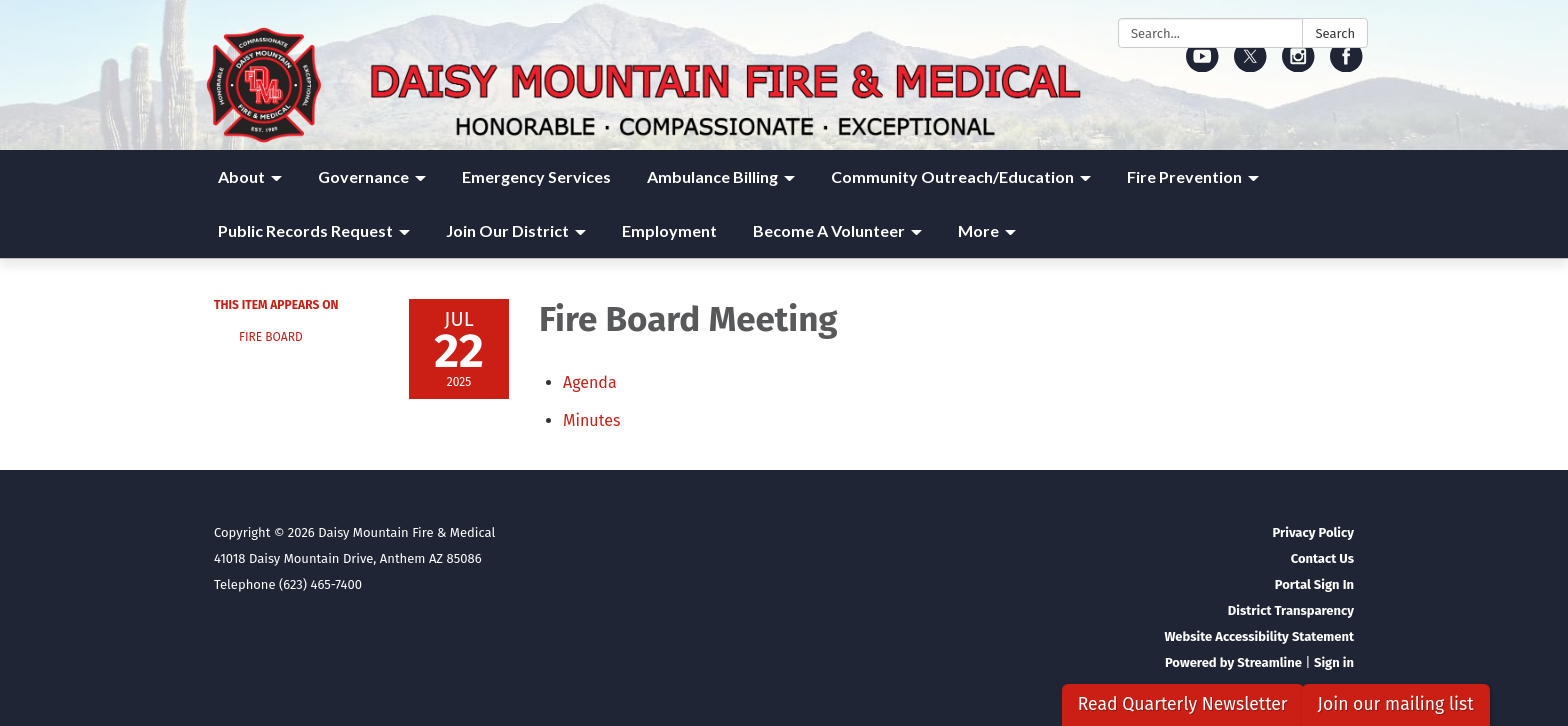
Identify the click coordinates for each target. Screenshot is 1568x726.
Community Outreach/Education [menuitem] (952, 176)
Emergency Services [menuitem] (536, 176)
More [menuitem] (978, 230)
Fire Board (271, 337)
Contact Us (1322, 558)
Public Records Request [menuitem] (305, 230)
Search (1335, 33)
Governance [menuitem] (363, 176)
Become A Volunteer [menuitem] (829, 230)
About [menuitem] (241, 176)
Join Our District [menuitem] (507, 230)
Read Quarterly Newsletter (1183, 704)
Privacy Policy (1313, 532)
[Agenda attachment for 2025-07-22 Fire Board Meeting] (590, 382)
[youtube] (1202, 65)
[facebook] (1346, 65)
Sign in (1334, 662)
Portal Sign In (1314, 584)
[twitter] (1250, 65)
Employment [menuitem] (669, 230)
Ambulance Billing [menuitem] (712, 176)
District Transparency (1291, 610)
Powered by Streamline (1233, 662)
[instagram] (1298, 65)
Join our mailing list (1396, 704)
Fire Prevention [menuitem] (1184, 176)
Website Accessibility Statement (1259, 636)
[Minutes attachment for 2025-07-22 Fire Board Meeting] (591, 420)
